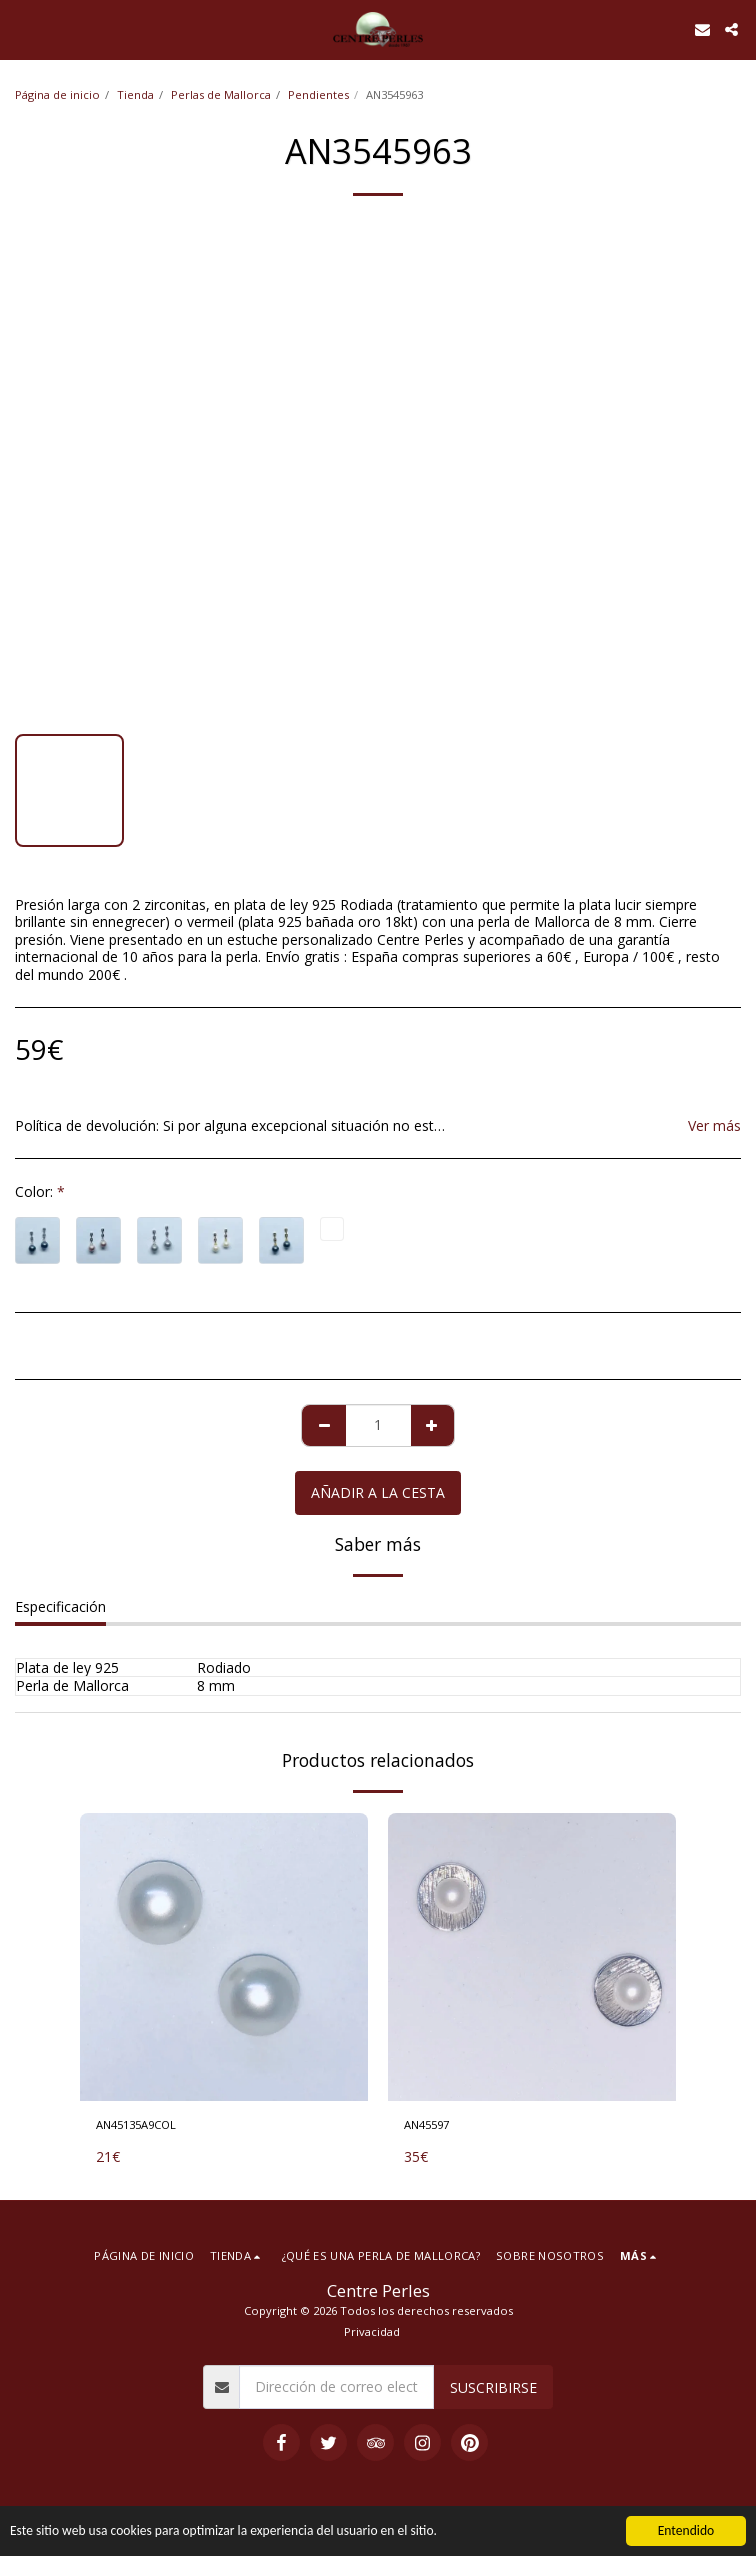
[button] (22, 28)
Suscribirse (493, 2387)
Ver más (714, 1126)
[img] (224, 1957)
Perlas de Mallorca (221, 94)
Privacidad (372, 2331)
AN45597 (426, 2124)
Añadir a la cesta (378, 1492)
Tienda (135, 94)
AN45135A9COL (136, 2124)
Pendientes (318, 94)
